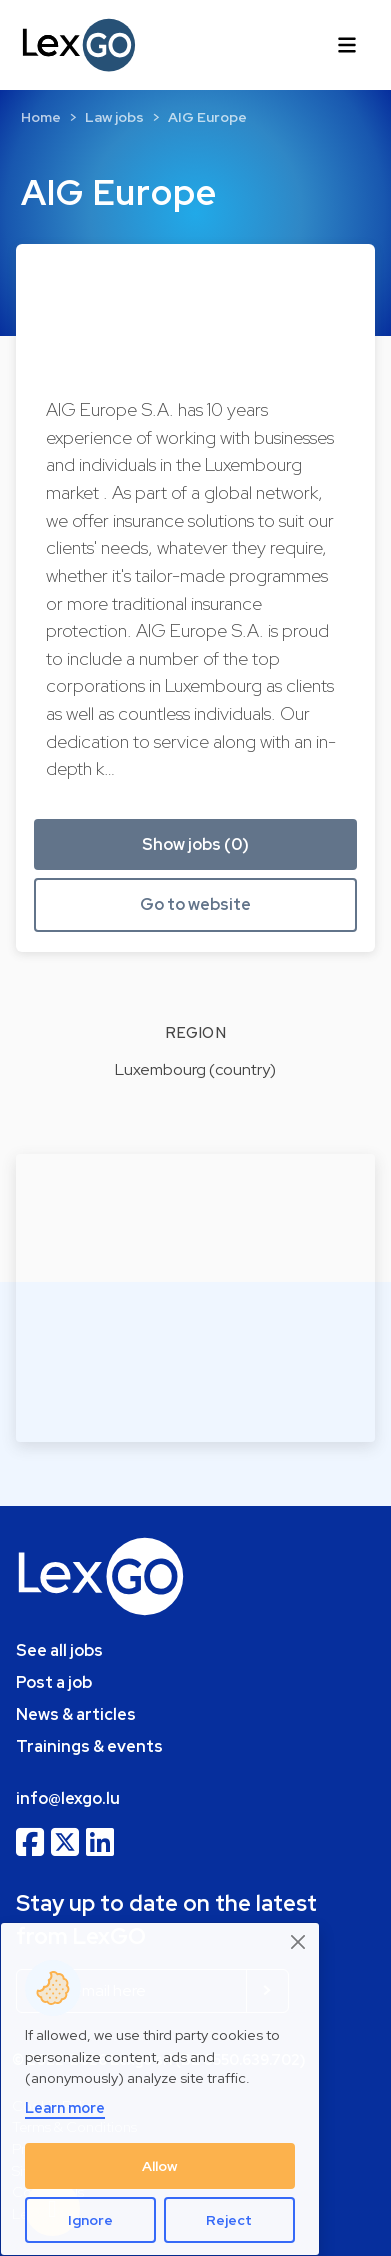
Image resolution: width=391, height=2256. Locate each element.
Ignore (90, 2220)
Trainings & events (89, 1746)
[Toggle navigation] (347, 45)
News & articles (76, 1714)
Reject (229, 2220)
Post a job (54, 1682)
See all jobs (59, 1650)
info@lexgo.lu (68, 1798)
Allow (160, 2166)
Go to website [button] (195, 904)
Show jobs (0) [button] (195, 844)
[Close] (299, 1941)
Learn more (65, 2107)
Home (41, 117)
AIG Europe (207, 117)
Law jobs (114, 117)
